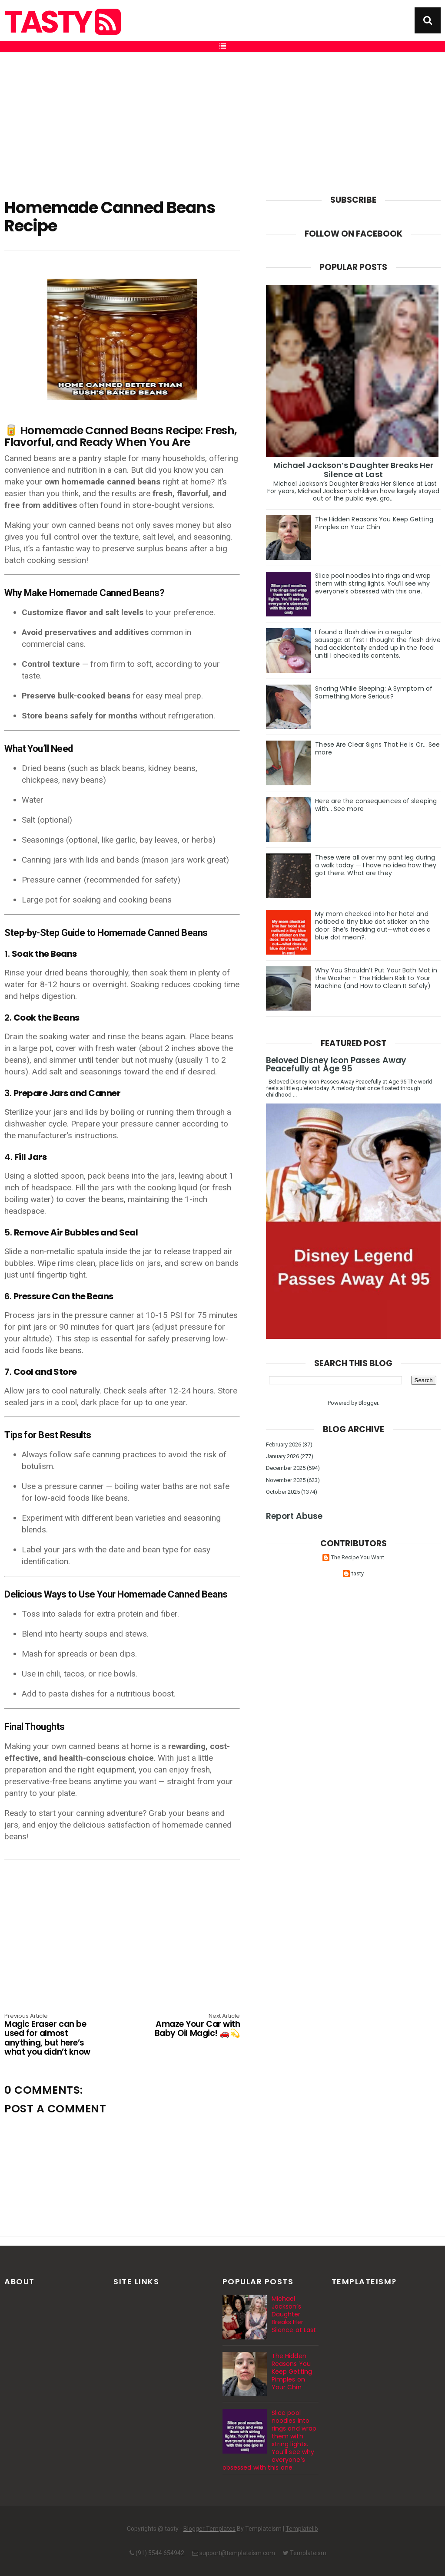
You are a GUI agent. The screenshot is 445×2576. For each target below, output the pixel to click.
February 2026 (283, 1444)
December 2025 (286, 1468)
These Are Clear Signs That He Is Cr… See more (377, 748)
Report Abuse (294, 1516)
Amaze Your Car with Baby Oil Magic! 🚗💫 (193, 2026)
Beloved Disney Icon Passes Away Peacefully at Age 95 (336, 1064)
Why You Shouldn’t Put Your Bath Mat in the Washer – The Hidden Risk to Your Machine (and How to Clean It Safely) (376, 978)
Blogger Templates (209, 2528)
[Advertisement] (222, 117)
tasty (61, 22)
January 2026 (282, 1456)
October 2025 (283, 1492)
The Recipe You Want (357, 1557)
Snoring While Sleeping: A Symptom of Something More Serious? (373, 692)
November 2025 (286, 1480)
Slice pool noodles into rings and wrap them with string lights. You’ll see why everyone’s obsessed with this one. (373, 583)
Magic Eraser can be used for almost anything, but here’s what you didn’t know (51, 2035)
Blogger (368, 1403)
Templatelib (302, 2528)
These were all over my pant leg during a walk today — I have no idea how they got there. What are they (375, 865)
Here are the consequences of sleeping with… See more (376, 805)
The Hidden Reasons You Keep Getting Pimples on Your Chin (374, 523)
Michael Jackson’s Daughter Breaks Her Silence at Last (353, 470)
